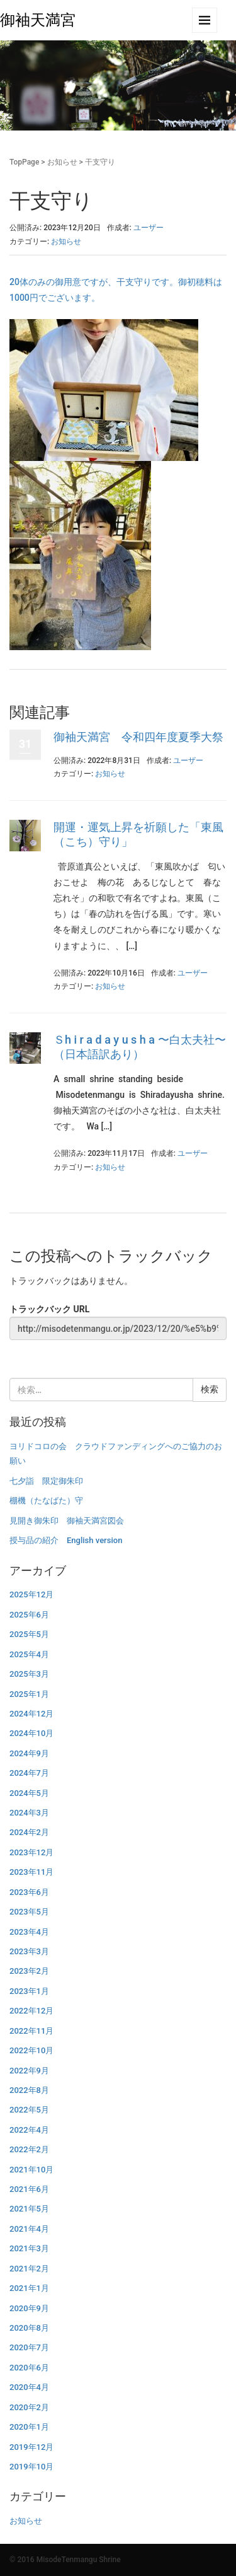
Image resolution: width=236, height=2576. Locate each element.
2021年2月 (29, 2268)
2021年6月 (29, 2189)
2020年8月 (29, 2328)
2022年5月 (29, 2109)
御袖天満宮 (38, 20)
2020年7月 (29, 2347)
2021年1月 (29, 2288)
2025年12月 (31, 1594)
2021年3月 (29, 2248)
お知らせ (62, 162)
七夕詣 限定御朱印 (46, 1481)
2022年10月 (31, 2050)
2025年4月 (29, 1654)
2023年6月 (29, 1892)
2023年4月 (29, 1932)
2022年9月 (29, 2070)
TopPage (24, 162)
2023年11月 (31, 1872)
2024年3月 (29, 1812)
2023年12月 (31, 1852)
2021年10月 (31, 2169)
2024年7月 (29, 1773)
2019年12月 (31, 2447)
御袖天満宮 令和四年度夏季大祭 (138, 736)
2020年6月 (29, 2367)
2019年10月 (31, 2466)
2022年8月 (29, 2090)
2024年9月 (29, 1753)
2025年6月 (29, 1614)
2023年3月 (29, 1951)
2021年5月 (29, 2208)
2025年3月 (29, 1674)
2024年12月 (31, 1713)
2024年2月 (29, 1832)
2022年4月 (29, 2130)
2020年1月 (29, 2427)
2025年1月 (29, 1694)
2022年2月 (29, 2149)
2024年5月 (29, 1793)
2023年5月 (29, 1911)
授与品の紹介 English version (65, 1540)
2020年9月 (29, 2308)
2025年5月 (29, 1634)
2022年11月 (31, 2031)
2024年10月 (31, 1733)
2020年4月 (29, 2387)
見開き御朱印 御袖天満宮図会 (66, 1520)
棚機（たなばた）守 (46, 1500)
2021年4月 (29, 2229)
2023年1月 (29, 1991)
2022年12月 (31, 2010)
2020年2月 (29, 2407)
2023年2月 (29, 1971)
